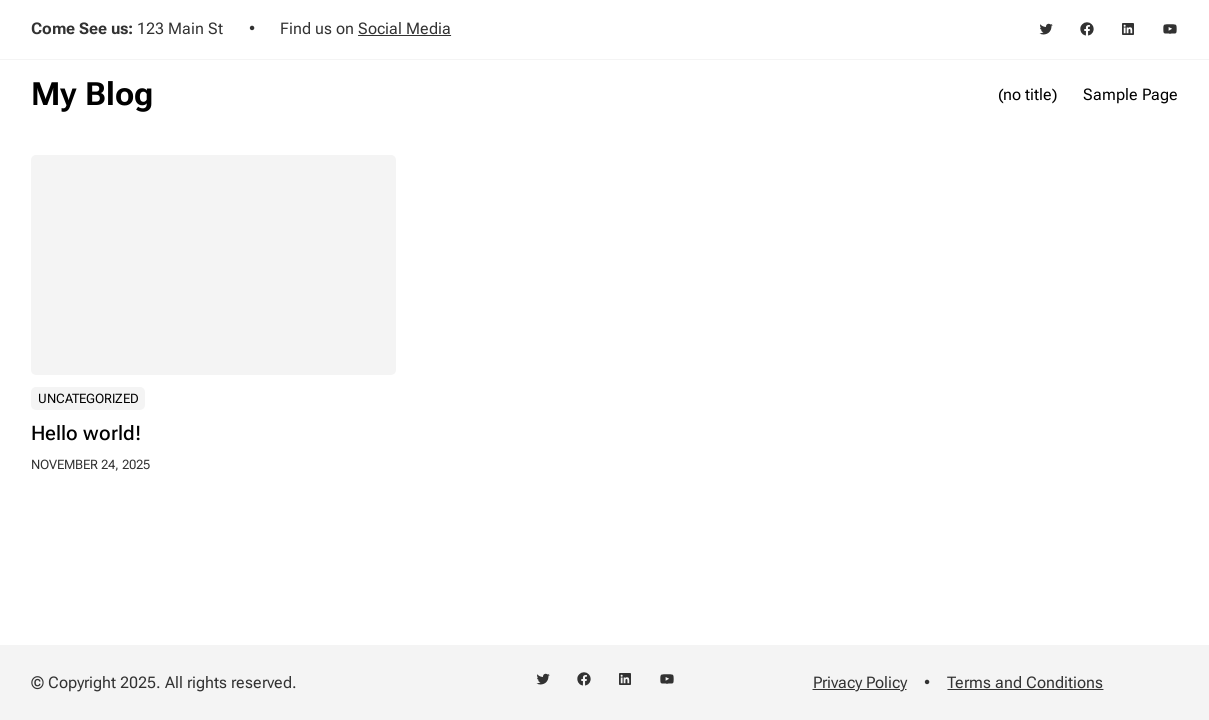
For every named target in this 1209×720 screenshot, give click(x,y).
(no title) (1027, 94)
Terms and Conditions (1025, 682)
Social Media (404, 28)
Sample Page (1130, 94)
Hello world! (86, 434)
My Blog (92, 94)
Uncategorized (88, 399)
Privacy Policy (860, 682)
